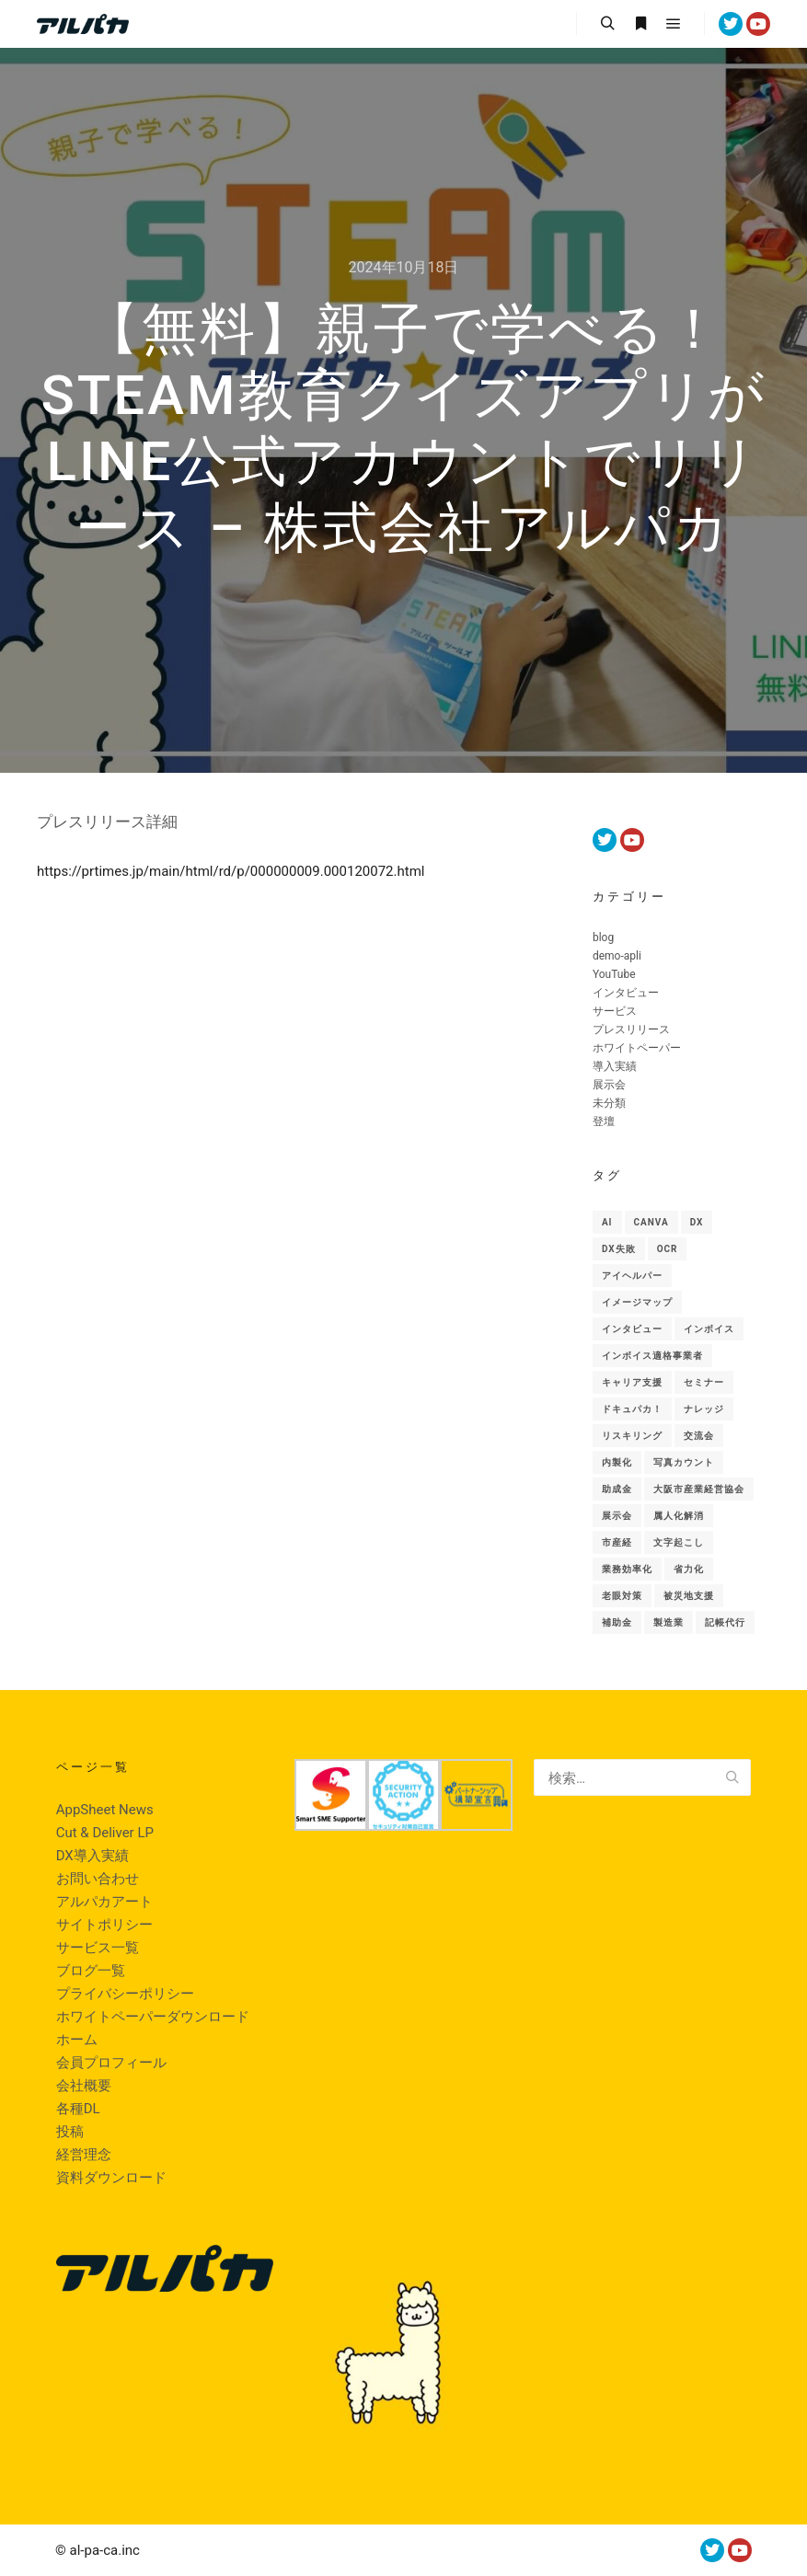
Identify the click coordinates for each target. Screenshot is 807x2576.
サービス (615, 1011)
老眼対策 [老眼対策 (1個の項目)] (622, 1596)
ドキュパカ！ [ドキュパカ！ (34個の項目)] (632, 1409)
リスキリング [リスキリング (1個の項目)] (632, 1436)
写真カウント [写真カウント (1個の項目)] (683, 1462)
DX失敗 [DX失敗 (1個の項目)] (619, 1249)
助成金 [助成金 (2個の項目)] (617, 1489)
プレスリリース (631, 1029)
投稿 (70, 2131)
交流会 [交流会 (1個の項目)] (699, 1436)
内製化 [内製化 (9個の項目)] (617, 1462)
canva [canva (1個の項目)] (651, 1222)
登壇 (604, 1121)
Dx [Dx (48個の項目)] (697, 1222)
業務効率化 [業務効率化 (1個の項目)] (627, 1569)
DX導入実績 (92, 1855)
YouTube (614, 974)
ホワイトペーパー (637, 1047)
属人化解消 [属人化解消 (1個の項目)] (678, 1516)
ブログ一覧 (90, 1970)
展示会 (609, 1084)
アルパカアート (104, 1901)
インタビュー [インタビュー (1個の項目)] (632, 1329)
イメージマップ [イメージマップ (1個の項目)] (637, 1302)
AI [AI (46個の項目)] (607, 1222)
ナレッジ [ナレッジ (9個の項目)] (704, 1409)
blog (603, 937)
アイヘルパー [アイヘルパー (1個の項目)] (632, 1276)
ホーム (77, 2039)
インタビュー (626, 992)
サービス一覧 (97, 1947)
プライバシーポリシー (125, 1993)
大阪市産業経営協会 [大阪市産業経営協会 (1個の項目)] (698, 1489)
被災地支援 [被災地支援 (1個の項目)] (688, 1596)
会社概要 (83, 2085)
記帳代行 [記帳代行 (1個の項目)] (725, 1622)
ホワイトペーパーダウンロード (152, 2016)
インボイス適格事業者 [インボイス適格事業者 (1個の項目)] (652, 1356)
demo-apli (617, 955)
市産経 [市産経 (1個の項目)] (617, 1542)
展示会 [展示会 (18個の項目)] (617, 1516)
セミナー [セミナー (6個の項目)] (704, 1382)
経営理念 (83, 2154)
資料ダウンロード (111, 2177)
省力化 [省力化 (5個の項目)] (689, 1569)
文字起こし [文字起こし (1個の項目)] (678, 1542)
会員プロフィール (111, 2062)
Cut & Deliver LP (105, 1832)
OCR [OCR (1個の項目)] (667, 1249)
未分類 (609, 1103)
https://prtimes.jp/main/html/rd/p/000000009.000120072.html (230, 871)
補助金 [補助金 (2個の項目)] (617, 1622)
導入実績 (615, 1066)
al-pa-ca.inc (105, 2550)
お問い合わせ (97, 1878)
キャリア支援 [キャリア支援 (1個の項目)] (632, 1382)
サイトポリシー (104, 1924)
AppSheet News (105, 1809)
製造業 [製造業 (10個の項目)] (668, 1622)
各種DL (78, 2108)
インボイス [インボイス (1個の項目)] (709, 1329)
